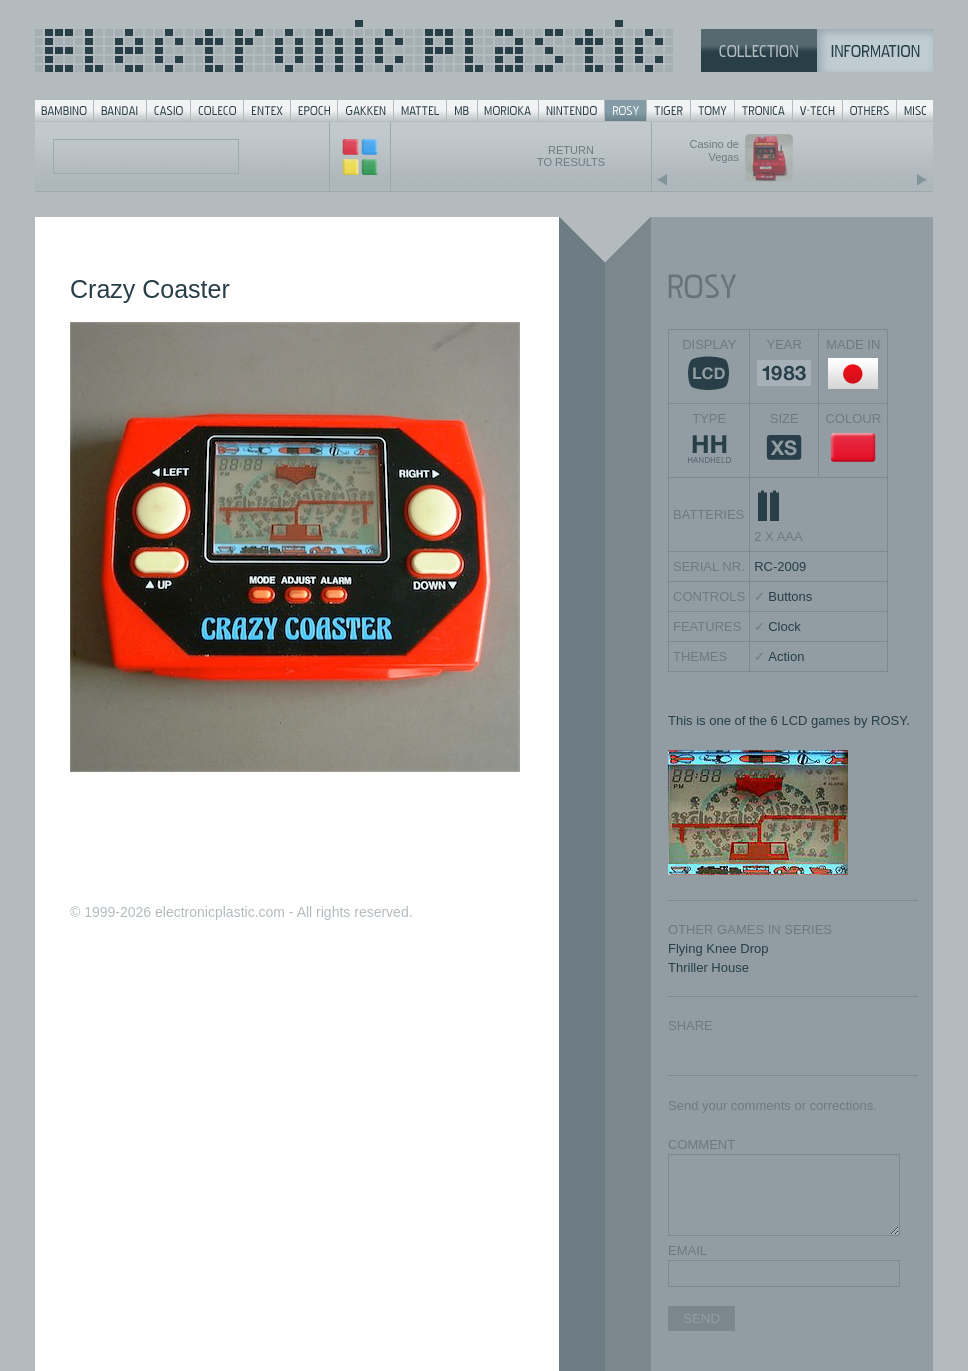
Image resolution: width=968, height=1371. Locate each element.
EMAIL (687, 1250)
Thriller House (708, 967)
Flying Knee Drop (718, 948)
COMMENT (701, 1144)
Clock (784, 626)
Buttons (790, 596)
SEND (701, 1318)
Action (786, 656)
